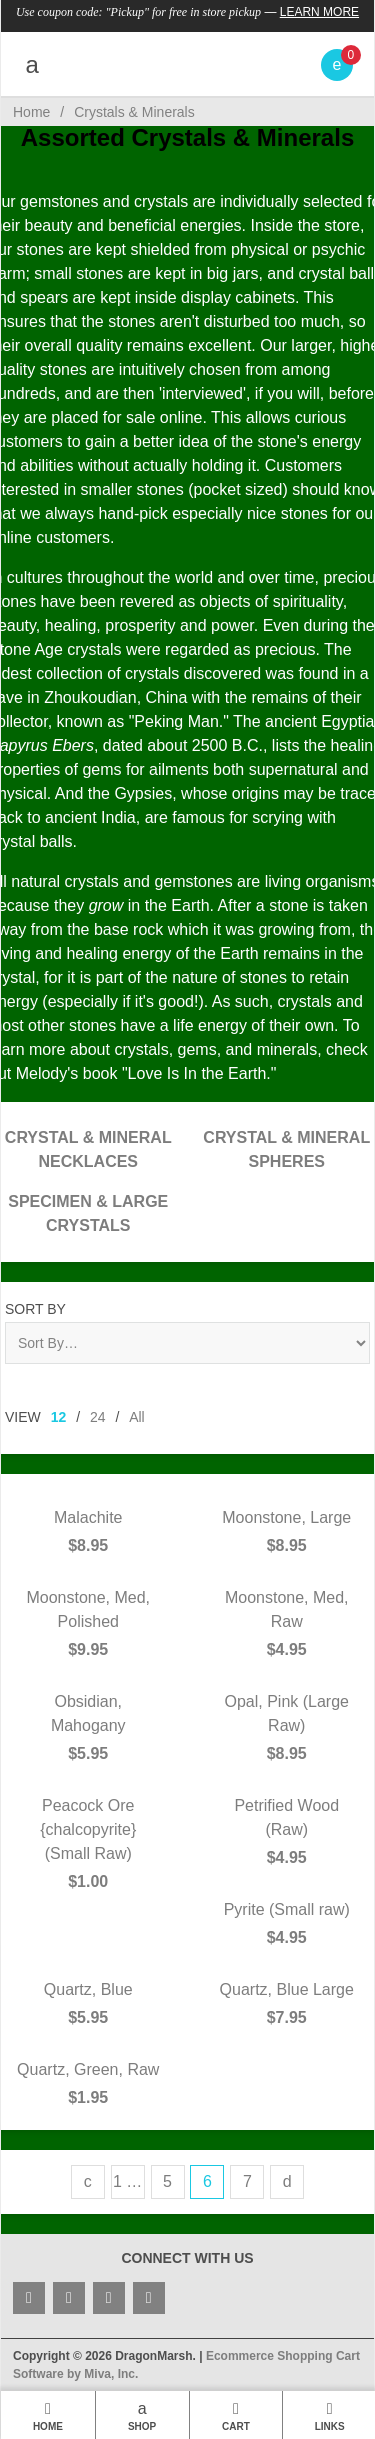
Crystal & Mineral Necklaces (88, 1149)
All (137, 1417)
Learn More (319, 12)
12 (59, 1417)
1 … (127, 2181)
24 (98, 1417)
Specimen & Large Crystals (88, 1213)
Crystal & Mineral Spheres (286, 1149)
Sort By (35, 1309)
